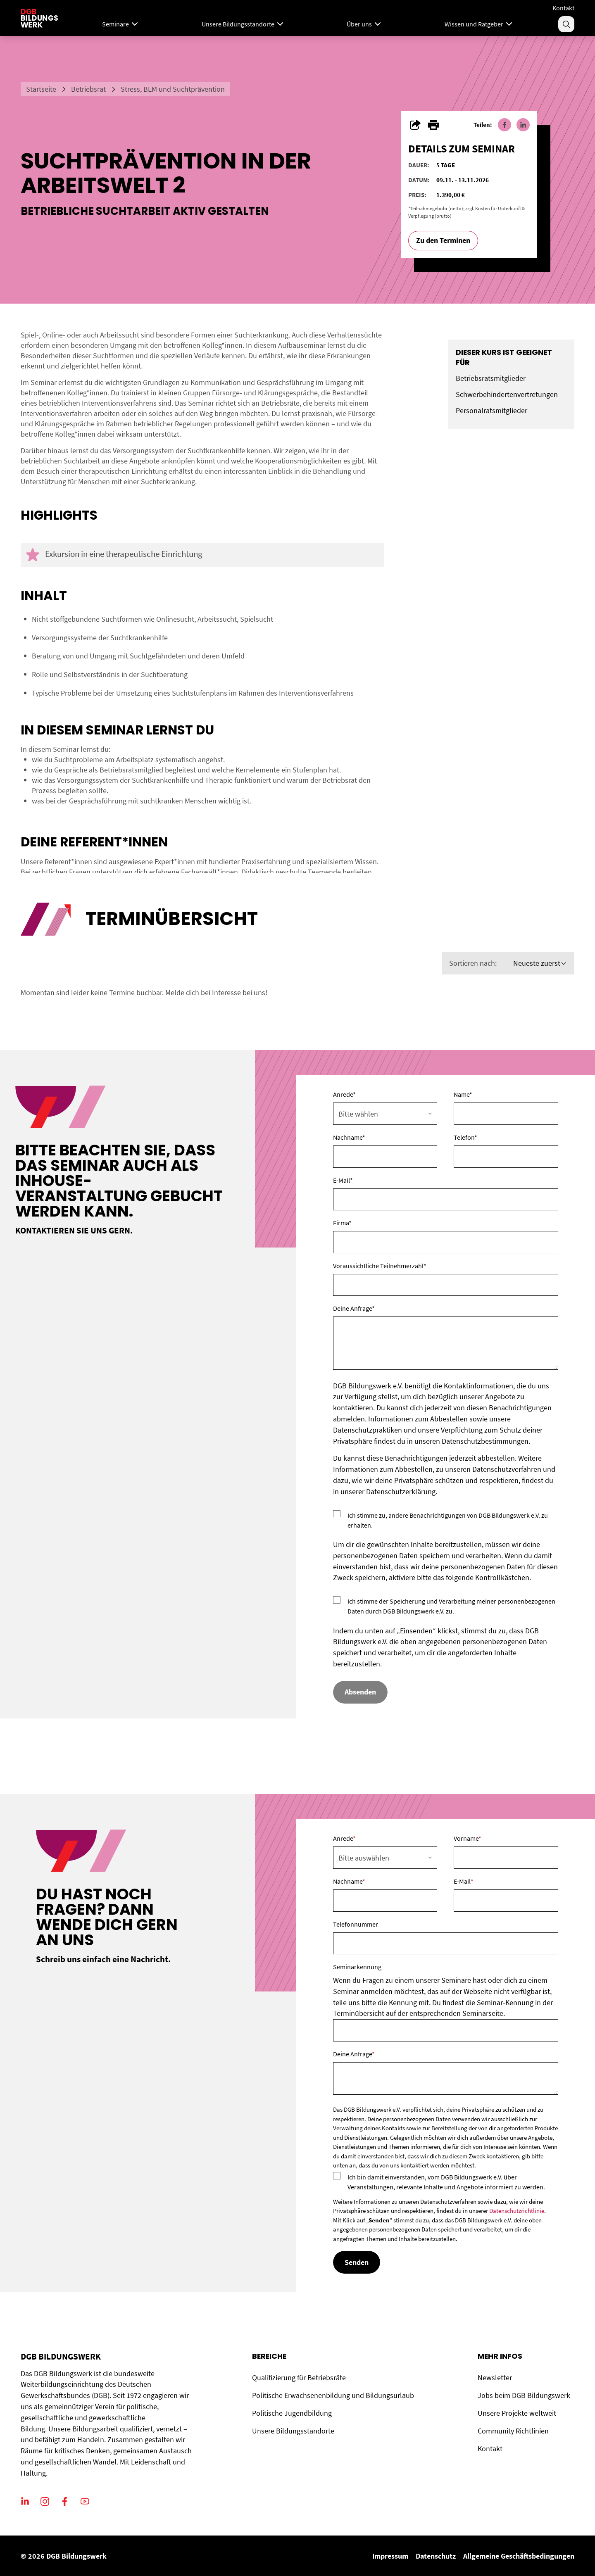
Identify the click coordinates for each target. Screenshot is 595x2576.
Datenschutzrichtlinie (516, 2211)
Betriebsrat (88, 89)
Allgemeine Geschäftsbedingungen (518, 2556)
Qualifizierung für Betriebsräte (299, 2377)
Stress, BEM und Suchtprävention (173, 89)
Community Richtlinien (513, 2431)
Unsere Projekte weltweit (517, 2413)
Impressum (390, 2556)
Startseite (41, 89)
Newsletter (495, 2377)
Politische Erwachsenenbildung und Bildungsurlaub (333, 2395)
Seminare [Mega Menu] (121, 24)
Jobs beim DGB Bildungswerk (524, 2395)
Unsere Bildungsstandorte (293, 2431)
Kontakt (563, 8)
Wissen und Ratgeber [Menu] (479, 24)
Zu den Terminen (443, 240)
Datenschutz (436, 2556)
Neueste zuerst (540, 963)
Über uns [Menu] (365, 24)
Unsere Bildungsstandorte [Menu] (243, 24)
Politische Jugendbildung (292, 2413)
